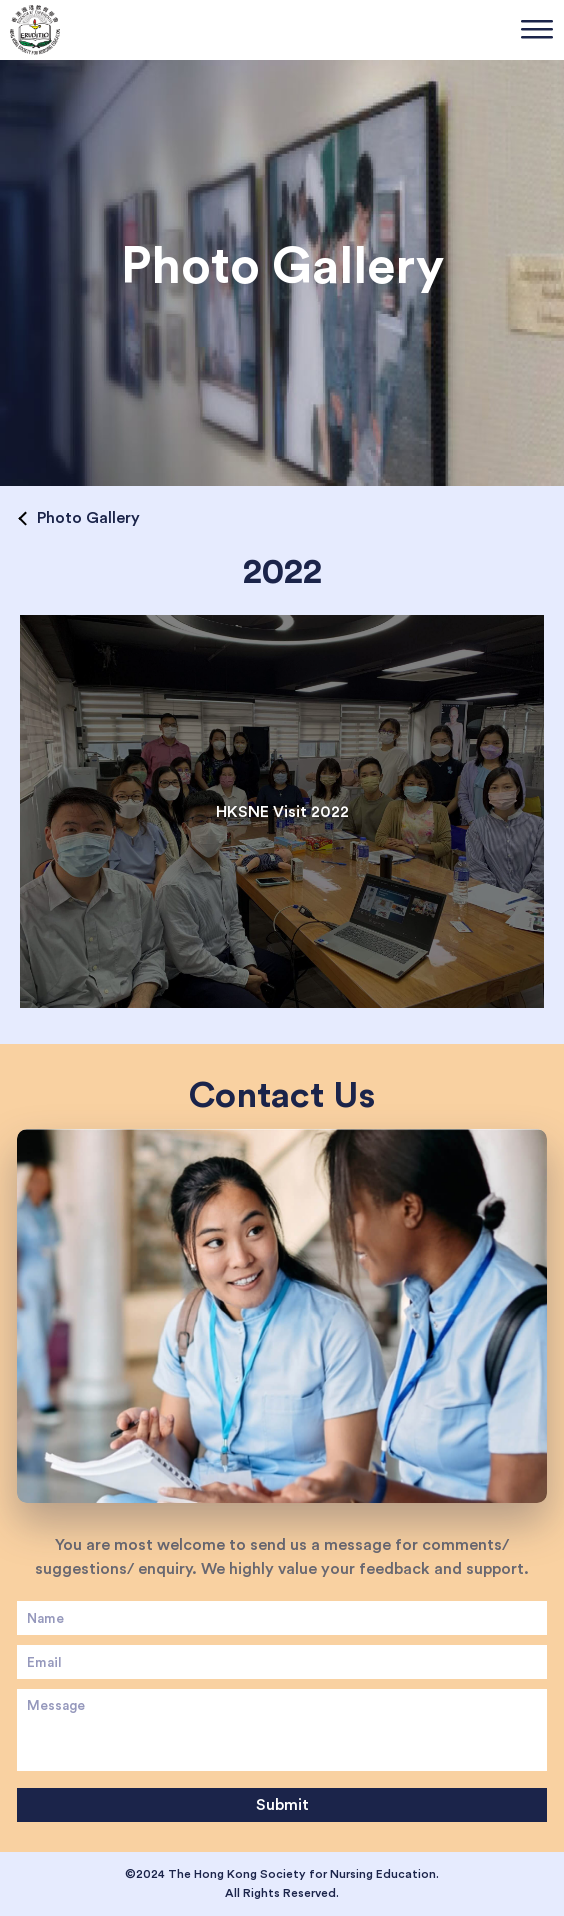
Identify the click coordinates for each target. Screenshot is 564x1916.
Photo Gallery (88, 518)
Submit (282, 1805)
